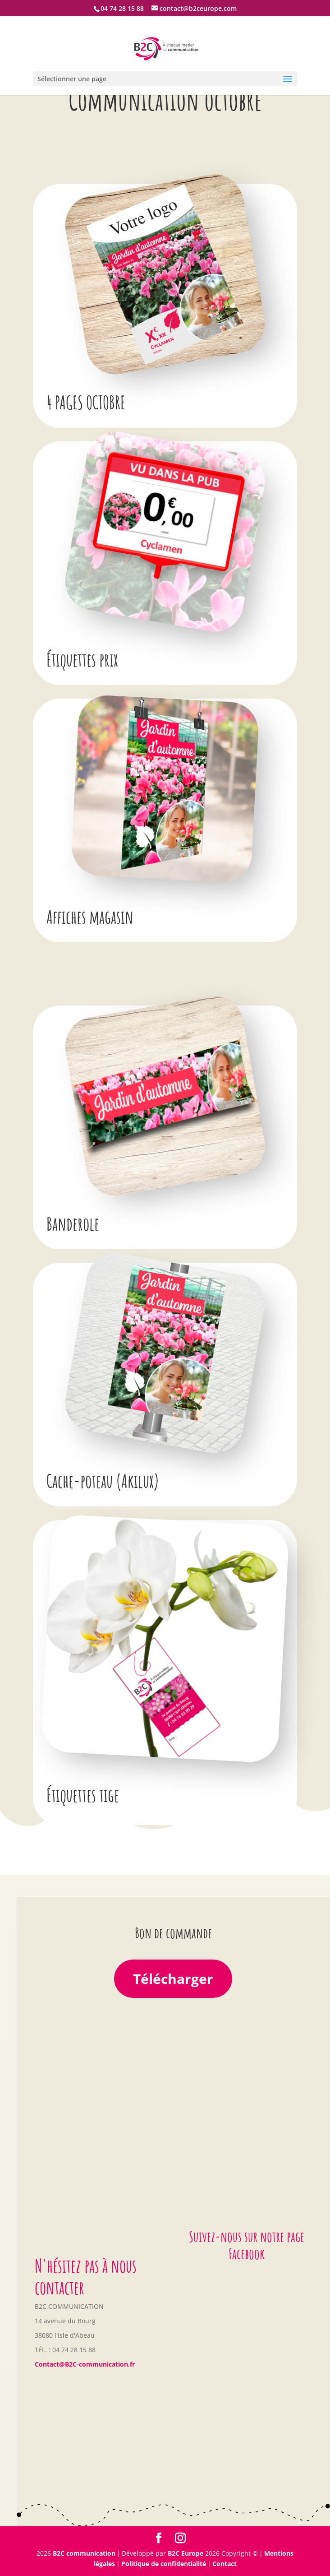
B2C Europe (185, 2553)
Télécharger (173, 1978)
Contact (224, 2563)
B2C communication (84, 2553)
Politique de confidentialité (163, 2563)
